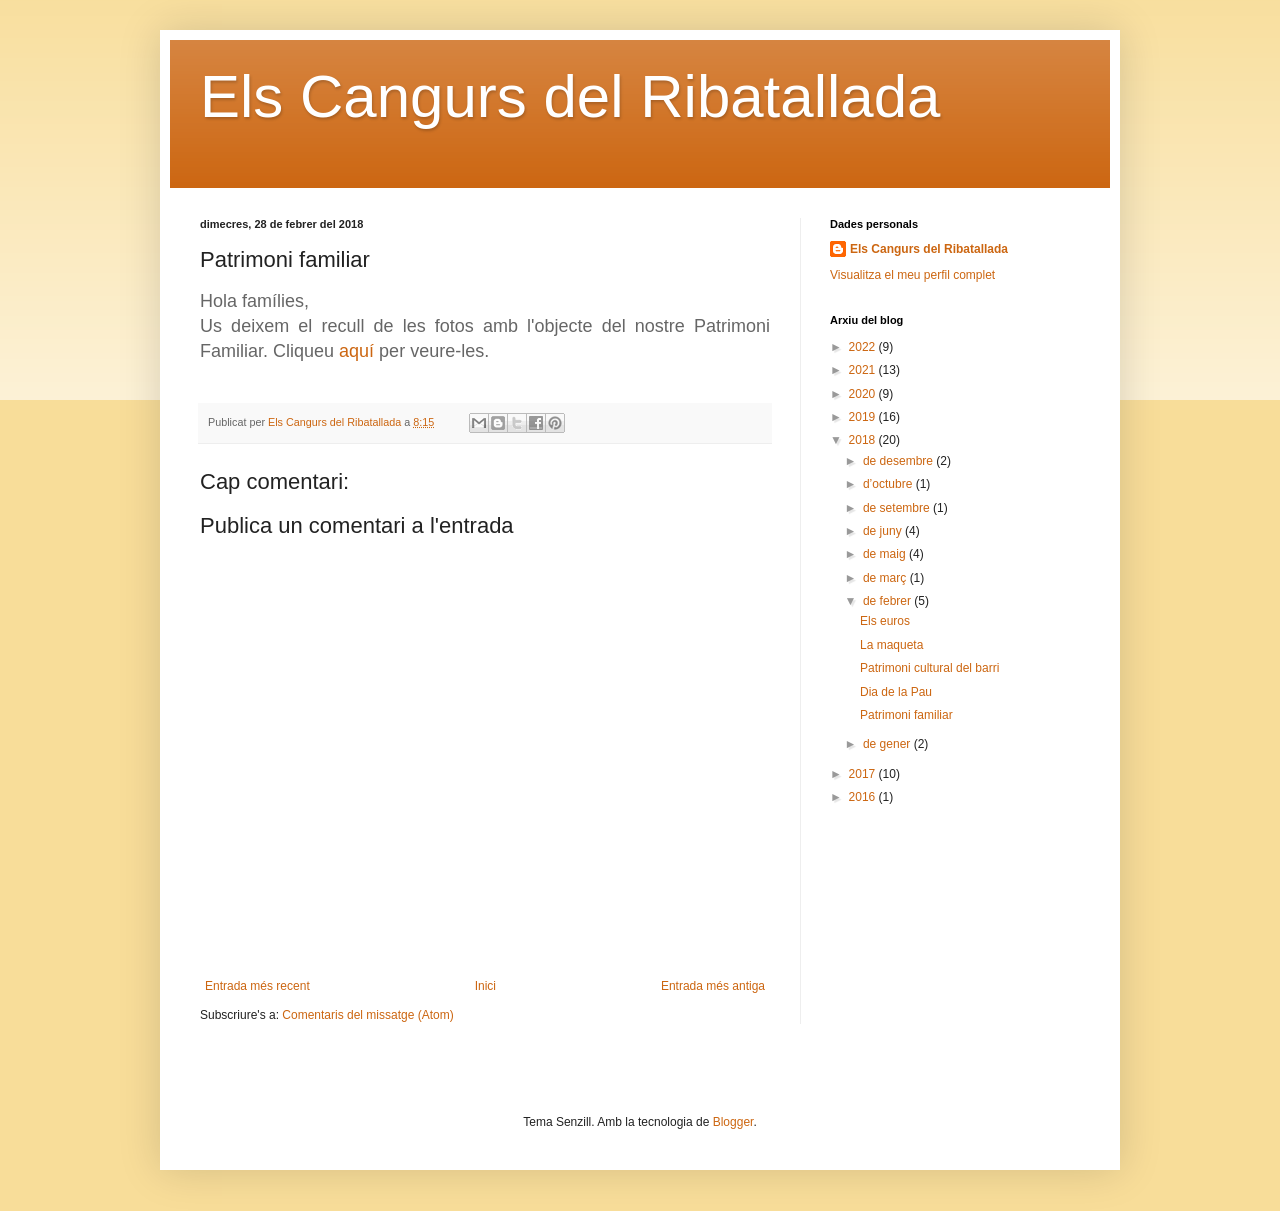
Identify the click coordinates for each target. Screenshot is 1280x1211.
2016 (864, 797)
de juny (884, 531)
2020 (864, 394)
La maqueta (891, 645)
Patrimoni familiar (906, 715)
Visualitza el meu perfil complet (912, 275)
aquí (356, 351)
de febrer (888, 601)
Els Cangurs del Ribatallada (570, 96)
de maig (886, 554)
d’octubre (889, 484)
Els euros (885, 621)
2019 (864, 417)
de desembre (899, 461)
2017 (864, 774)
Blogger (733, 1122)
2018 (864, 440)
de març (886, 578)
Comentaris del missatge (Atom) (367, 1015)
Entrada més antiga (713, 986)
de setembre (898, 508)
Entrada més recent (257, 986)
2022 (864, 347)
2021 (864, 370)
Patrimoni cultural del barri (929, 668)
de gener (888, 744)
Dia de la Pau (896, 692)
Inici (485, 986)
